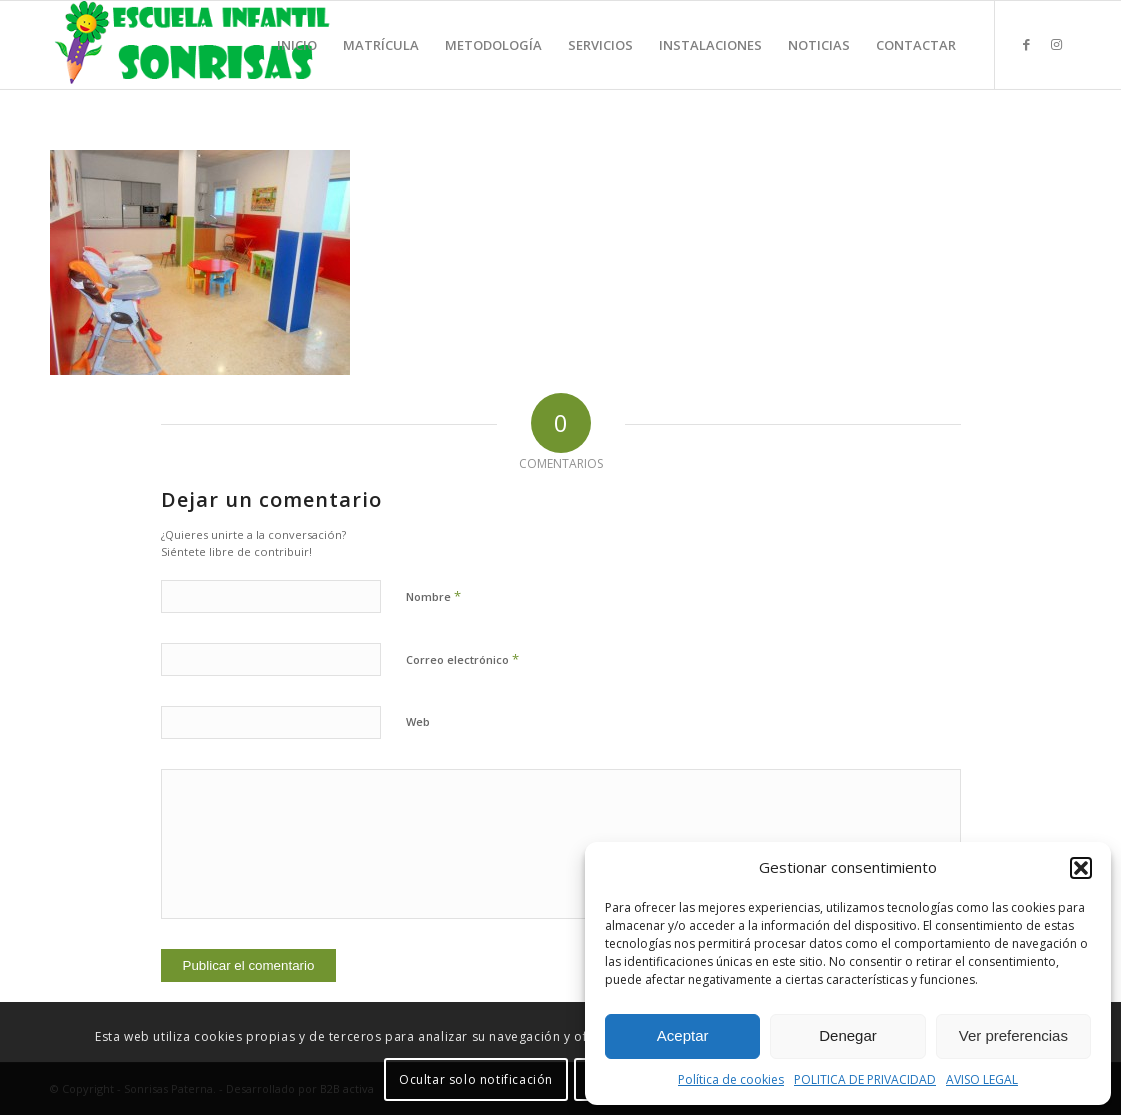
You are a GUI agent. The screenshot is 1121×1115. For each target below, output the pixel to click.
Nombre (433, 596)
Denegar (848, 1035)
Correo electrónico (462, 659)
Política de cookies (731, 1079)
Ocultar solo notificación (476, 1079)
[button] (1081, 868)
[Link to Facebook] (1026, 44)
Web (418, 721)
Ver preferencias (1013, 1035)
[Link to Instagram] (1056, 44)
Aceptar (683, 1035)
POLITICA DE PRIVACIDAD (865, 1079)
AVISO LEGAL (982, 1079)
